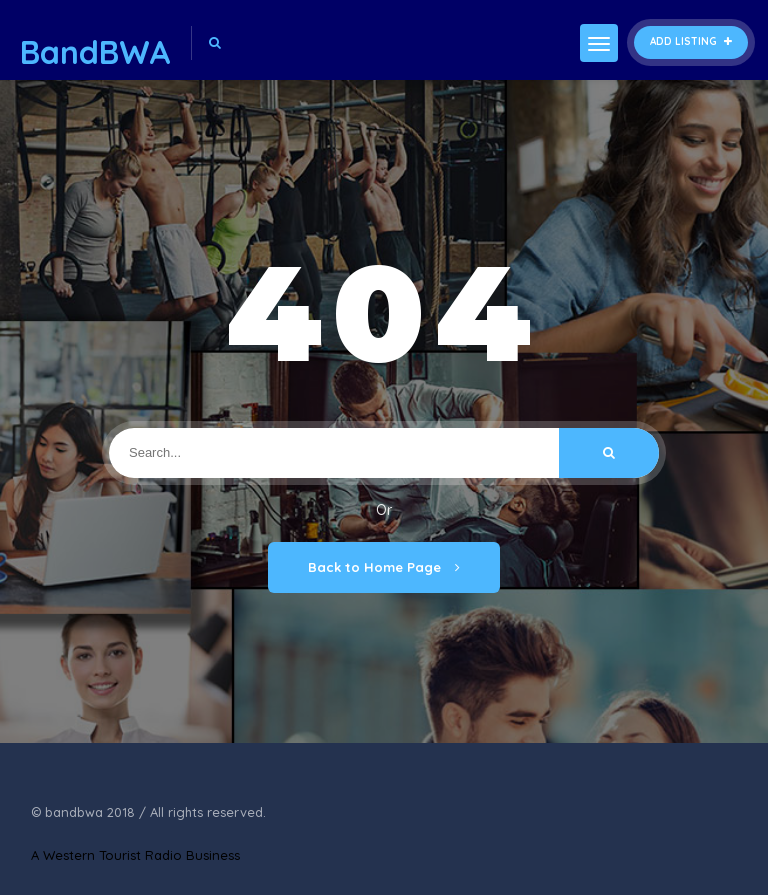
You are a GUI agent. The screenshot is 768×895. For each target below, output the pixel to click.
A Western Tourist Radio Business (135, 855)
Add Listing (691, 41)
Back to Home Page (384, 567)
